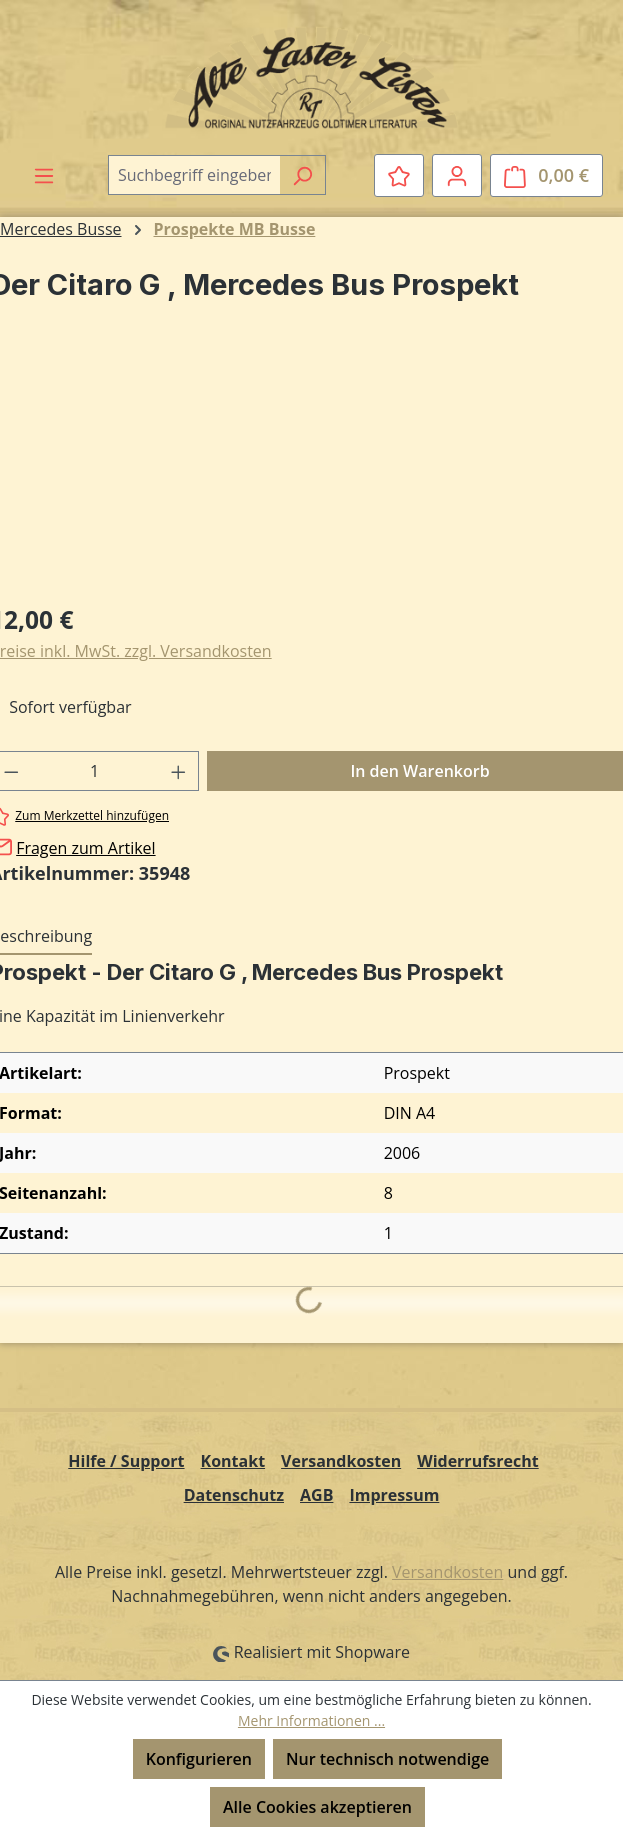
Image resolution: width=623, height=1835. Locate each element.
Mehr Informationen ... (311, 1720)
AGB (316, 1495)
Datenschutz (234, 1495)
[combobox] (194, 175)
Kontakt (233, 1461)
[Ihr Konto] (457, 175)
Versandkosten (341, 1461)
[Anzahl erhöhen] (179, 771)
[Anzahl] (95, 771)
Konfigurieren (199, 1759)
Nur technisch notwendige (387, 1759)
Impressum (394, 1495)
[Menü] (44, 175)
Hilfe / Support (126, 1461)
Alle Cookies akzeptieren (317, 1807)
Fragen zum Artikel (85, 848)
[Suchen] (302, 175)
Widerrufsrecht (478, 1461)
